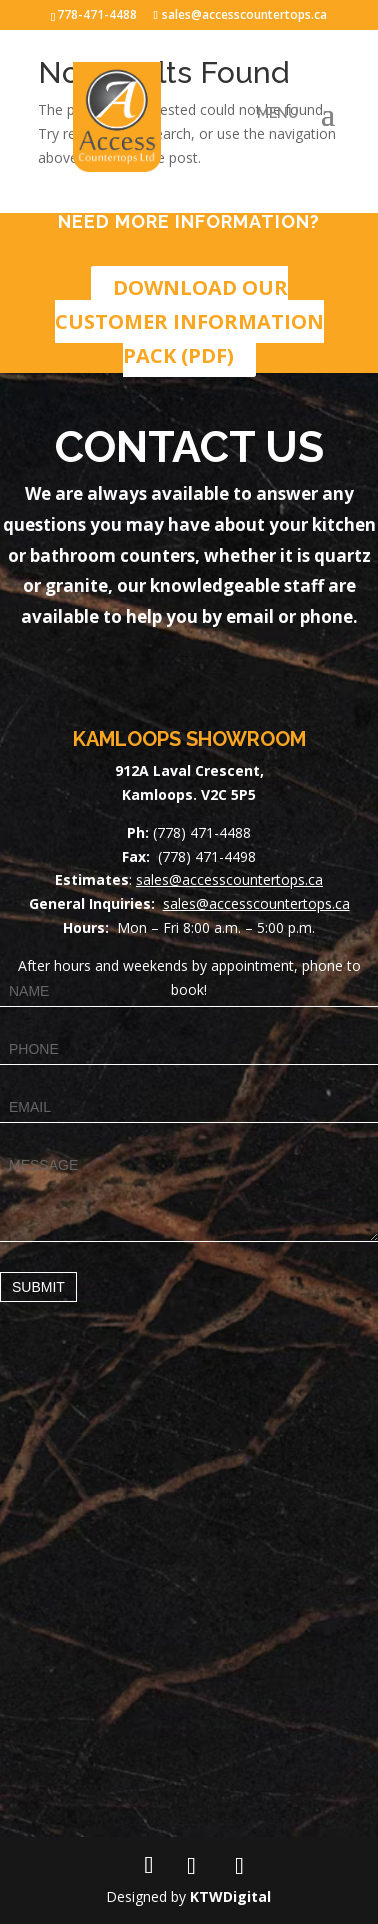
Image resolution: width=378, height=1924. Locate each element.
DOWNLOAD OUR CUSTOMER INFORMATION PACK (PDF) (189, 321)
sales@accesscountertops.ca (229, 879)
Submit (38, 1287)
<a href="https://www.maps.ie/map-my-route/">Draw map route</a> (189, 1587)
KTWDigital (230, 1896)
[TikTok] (239, 1866)
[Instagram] (191, 1866)
